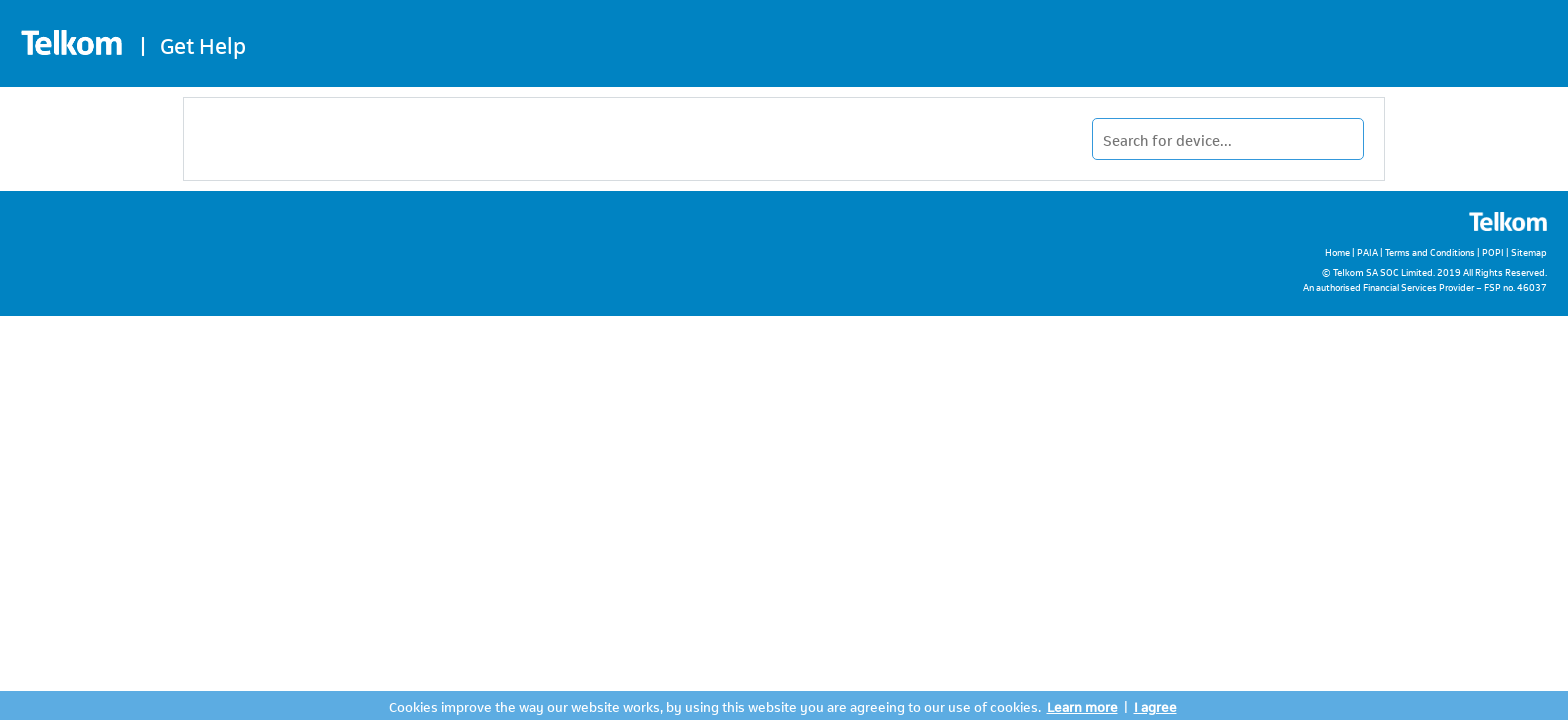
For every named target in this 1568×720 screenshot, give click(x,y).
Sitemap (1529, 251)
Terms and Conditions (1430, 251)
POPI (1493, 251)
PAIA (1367, 251)
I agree (1155, 705)
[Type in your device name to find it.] (1228, 139)
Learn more (1082, 705)
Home (1337, 251)
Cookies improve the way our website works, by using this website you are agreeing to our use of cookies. (715, 705)
